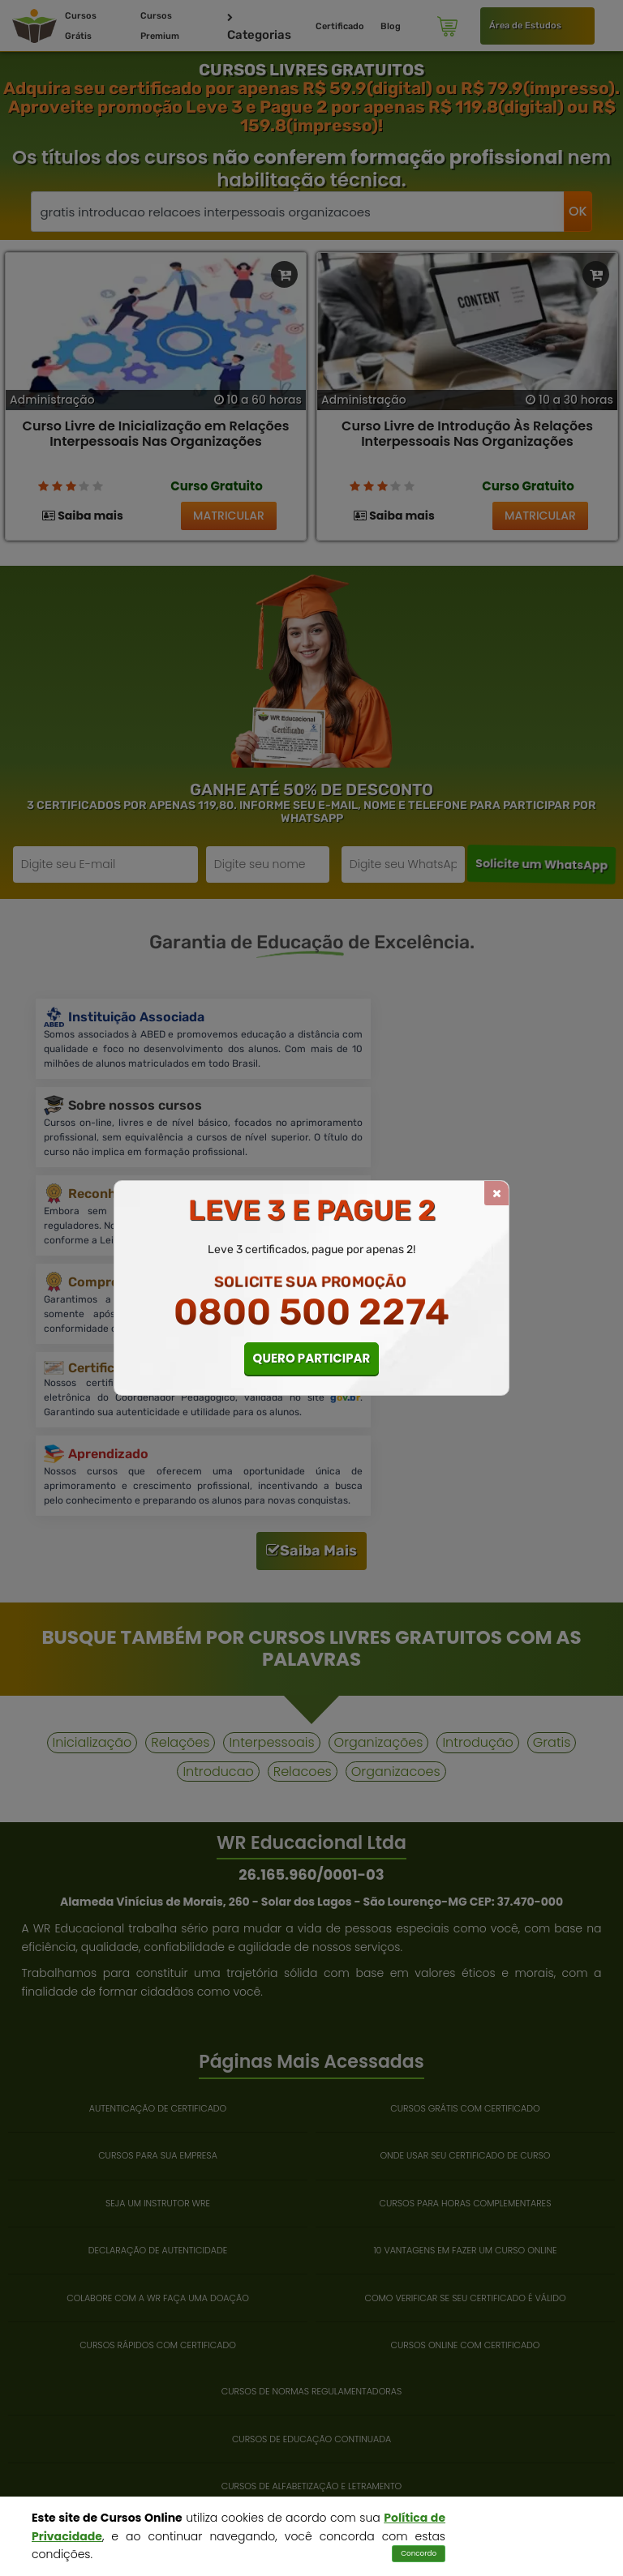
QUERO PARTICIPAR (312, 1358)
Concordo (418, 2553)
